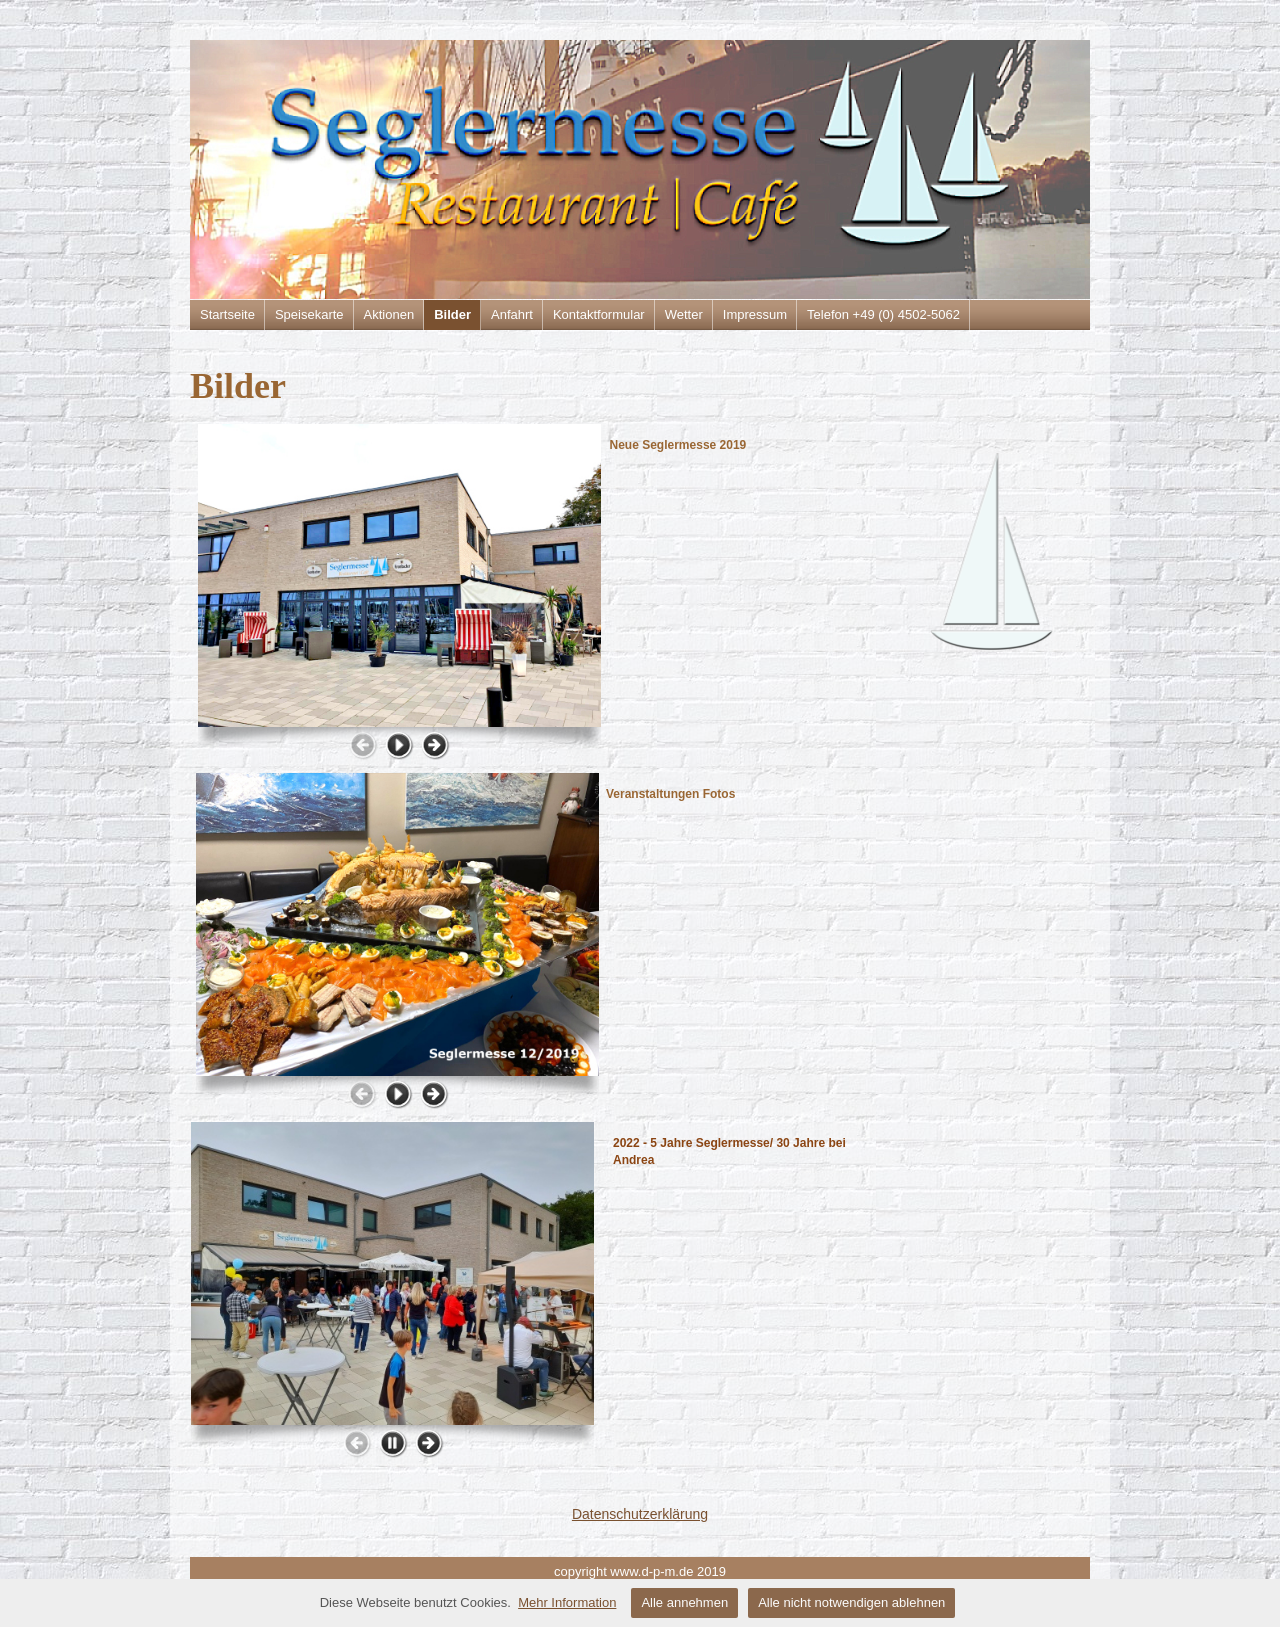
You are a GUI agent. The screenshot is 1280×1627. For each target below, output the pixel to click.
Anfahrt (512, 314)
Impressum (755, 314)
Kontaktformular (599, 314)
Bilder (452, 314)
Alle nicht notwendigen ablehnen (851, 1602)
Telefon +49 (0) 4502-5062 (883, 314)
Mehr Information (567, 1602)
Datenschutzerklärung (640, 1514)
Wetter (684, 314)
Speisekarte (309, 314)
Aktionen (389, 314)
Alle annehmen (684, 1602)
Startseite (227, 314)
